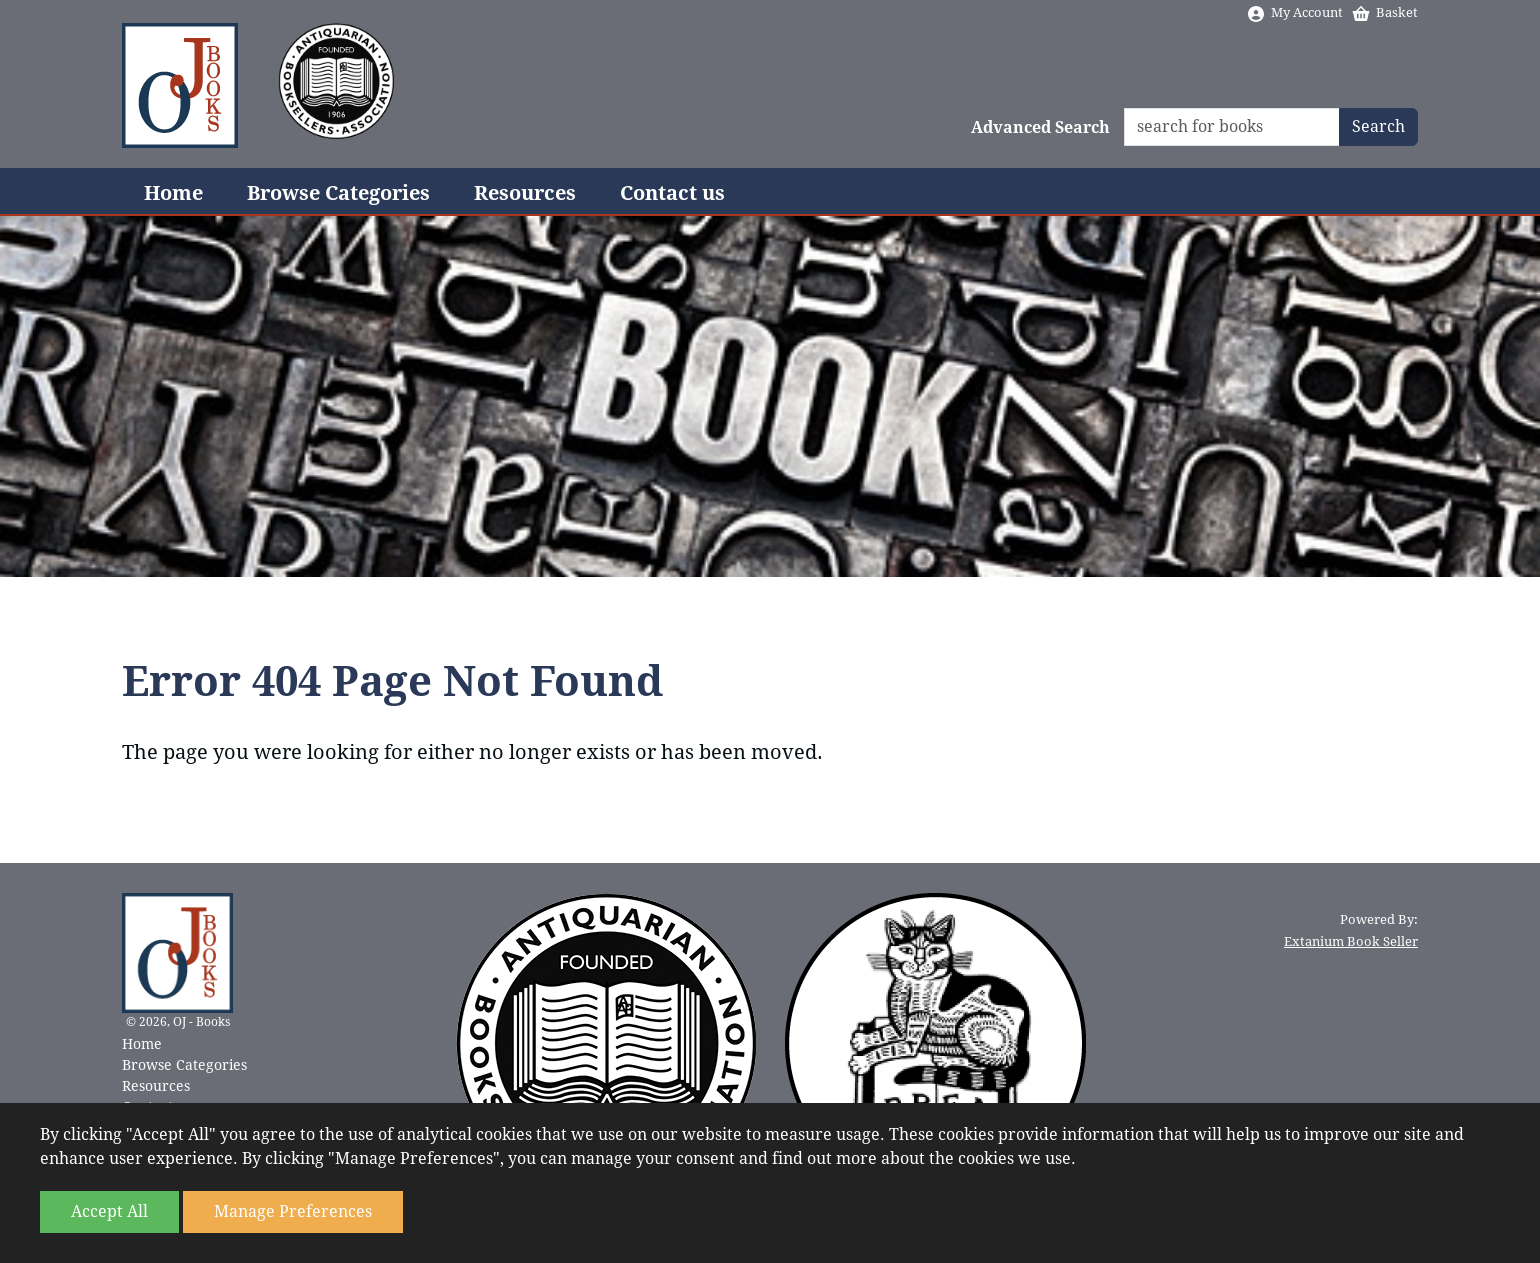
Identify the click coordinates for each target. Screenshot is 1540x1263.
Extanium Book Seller (1351, 941)
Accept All (109, 1211)
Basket (1384, 12)
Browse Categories (338, 193)
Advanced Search (1040, 127)
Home (173, 193)
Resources (525, 193)
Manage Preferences (293, 1211)
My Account (1294, 12)
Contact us (672, 193)
